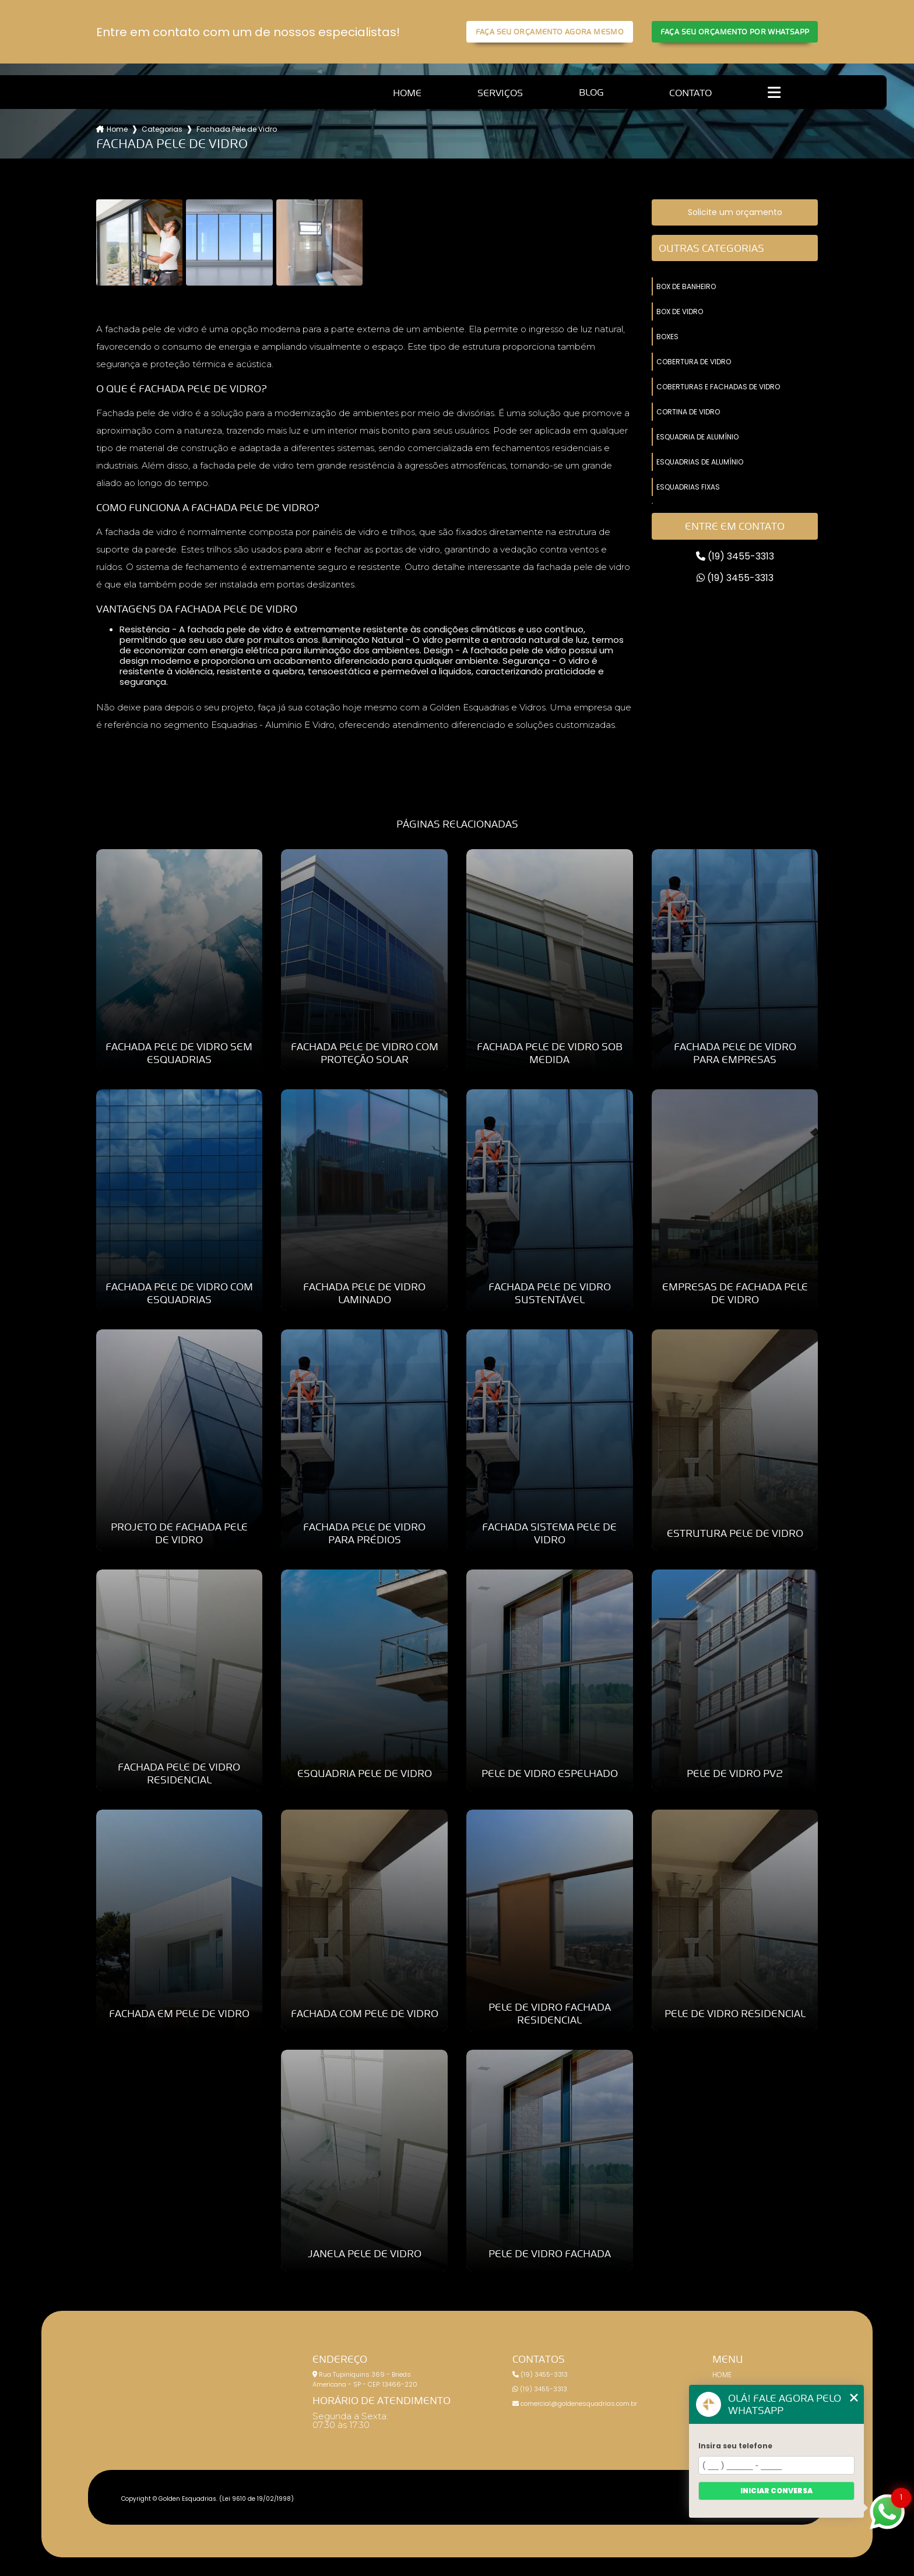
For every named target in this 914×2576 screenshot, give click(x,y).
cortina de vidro (688, 412)
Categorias (162, 129)
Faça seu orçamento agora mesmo (550, 32)
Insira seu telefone (735, 2446)
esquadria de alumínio (697, 437)
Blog (591, 92)
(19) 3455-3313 (735, 556)
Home (407, 92)
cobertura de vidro (693, 362)
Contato (690, 92)
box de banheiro (686, 286)
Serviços (500, 92)
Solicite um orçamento (735, 212)
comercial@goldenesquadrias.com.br (574, 2403)
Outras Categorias (711, 247)
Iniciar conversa (776, 2491)
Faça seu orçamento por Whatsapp (735, 32)
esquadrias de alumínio (699, 462)
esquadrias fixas (688, 487)
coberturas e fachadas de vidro (718, 387)
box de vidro (679, 311)
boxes (667, 337)
